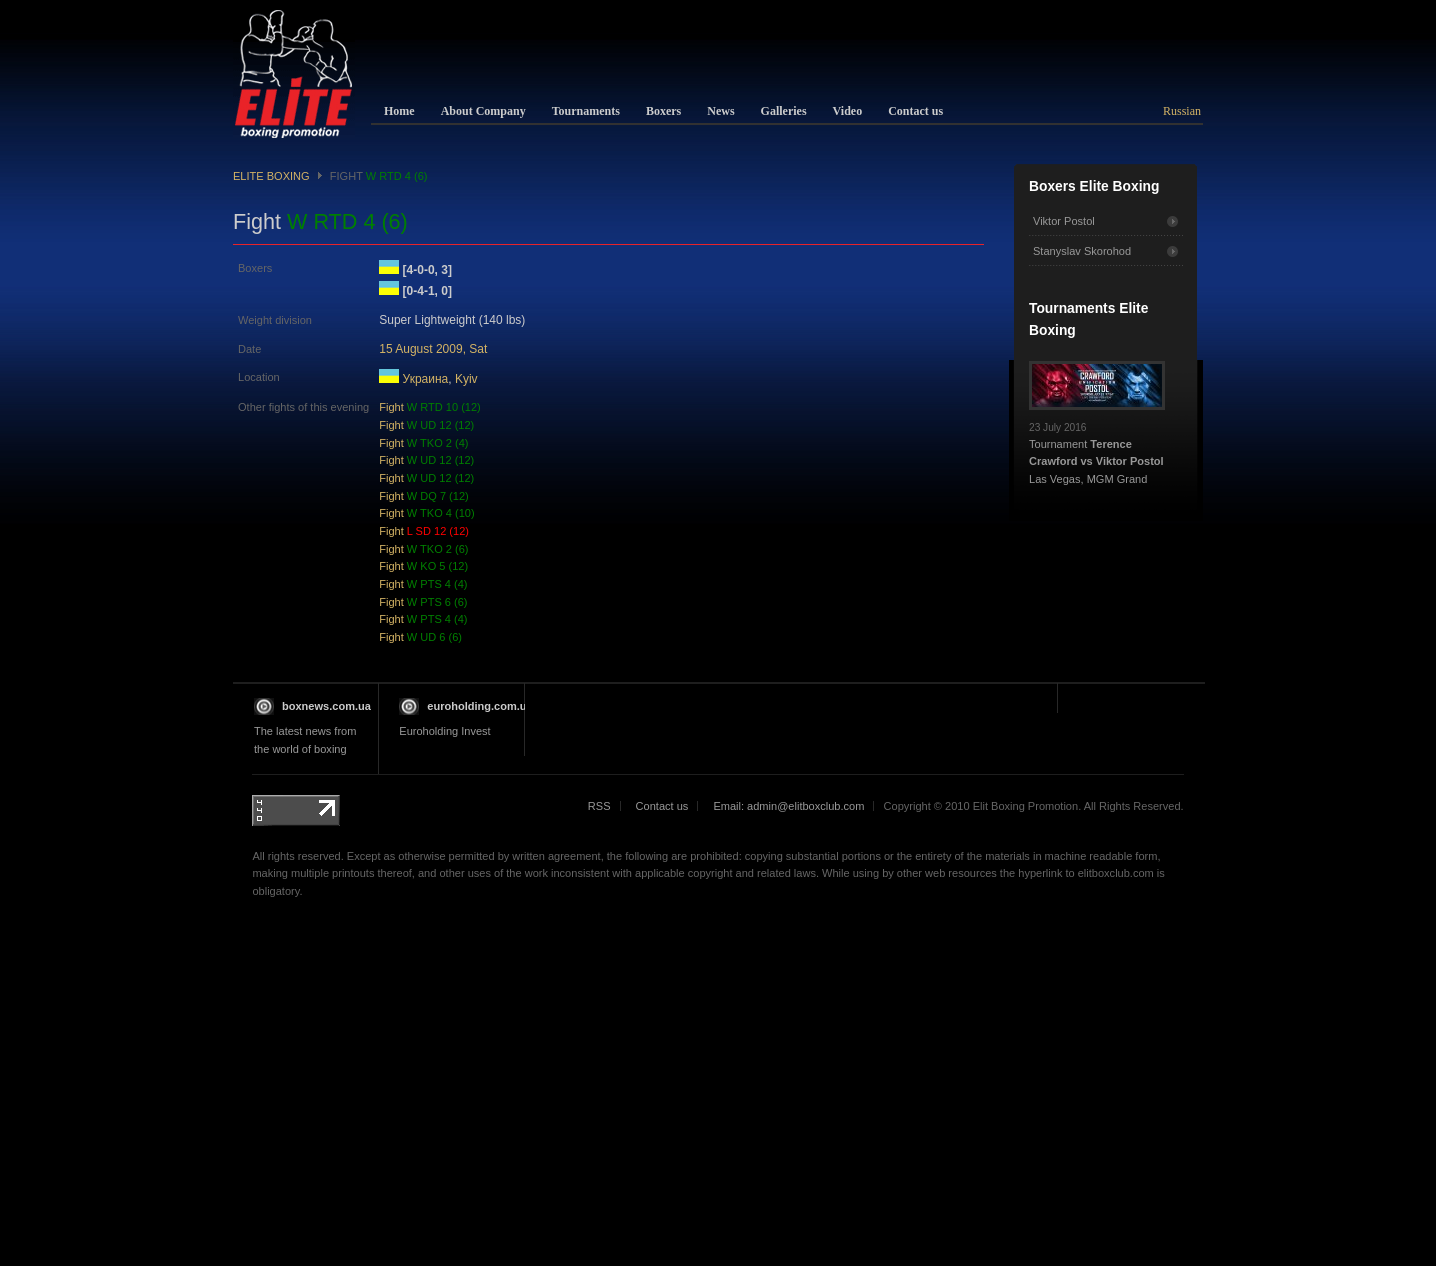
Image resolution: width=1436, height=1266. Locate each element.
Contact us (662, 806)
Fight (430, 407)
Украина (426, 379)
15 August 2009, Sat (433, 349)
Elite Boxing (271, 176)
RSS (599, 806)
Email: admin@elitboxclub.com (788, 806)
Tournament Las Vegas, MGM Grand (1097, 448)
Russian (1182, 111)
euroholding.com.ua (479, 706)
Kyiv (466, 379)
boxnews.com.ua (326, 706)
